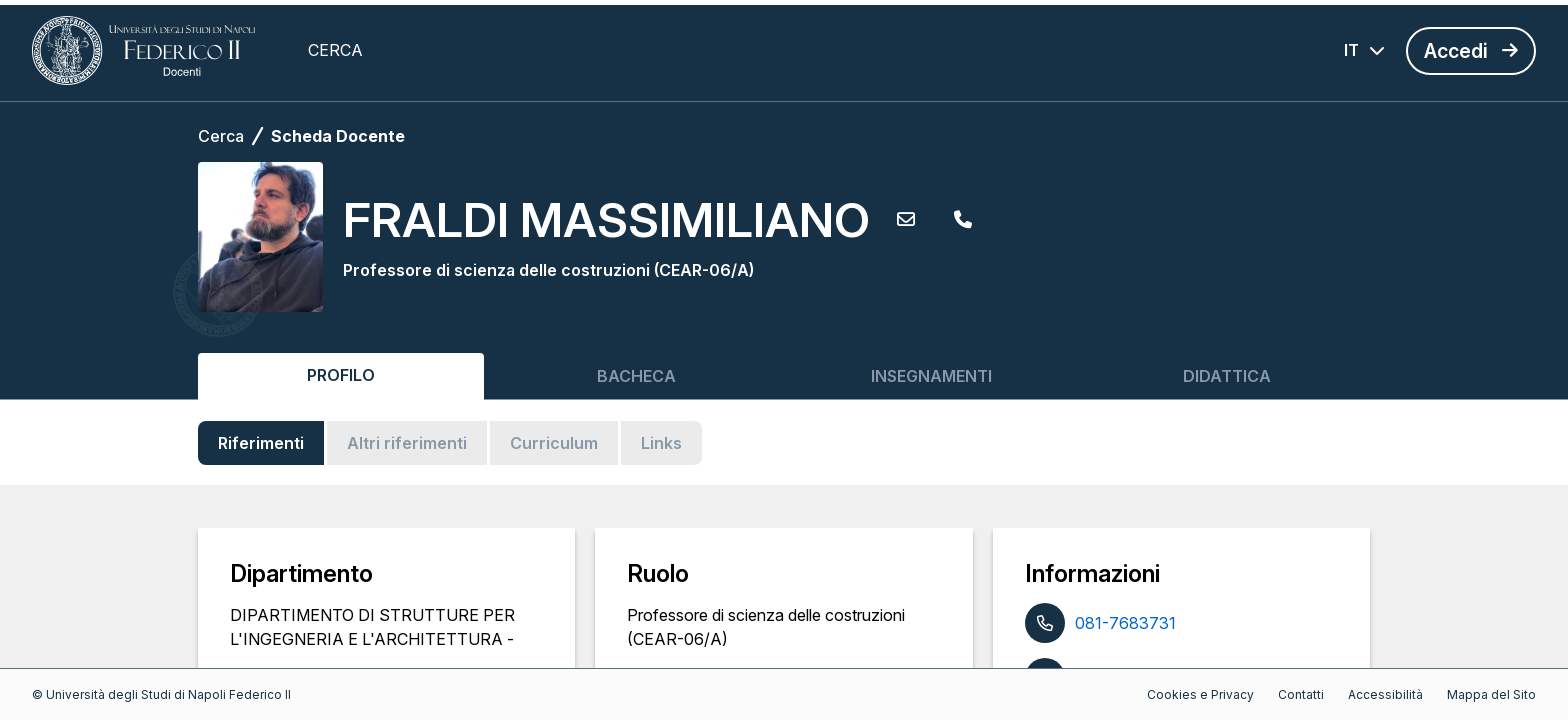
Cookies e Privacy (1200, 694)
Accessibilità (1385, 694)
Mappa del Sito (1491, 694)
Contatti (1301, 694)
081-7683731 (1125, 623)
